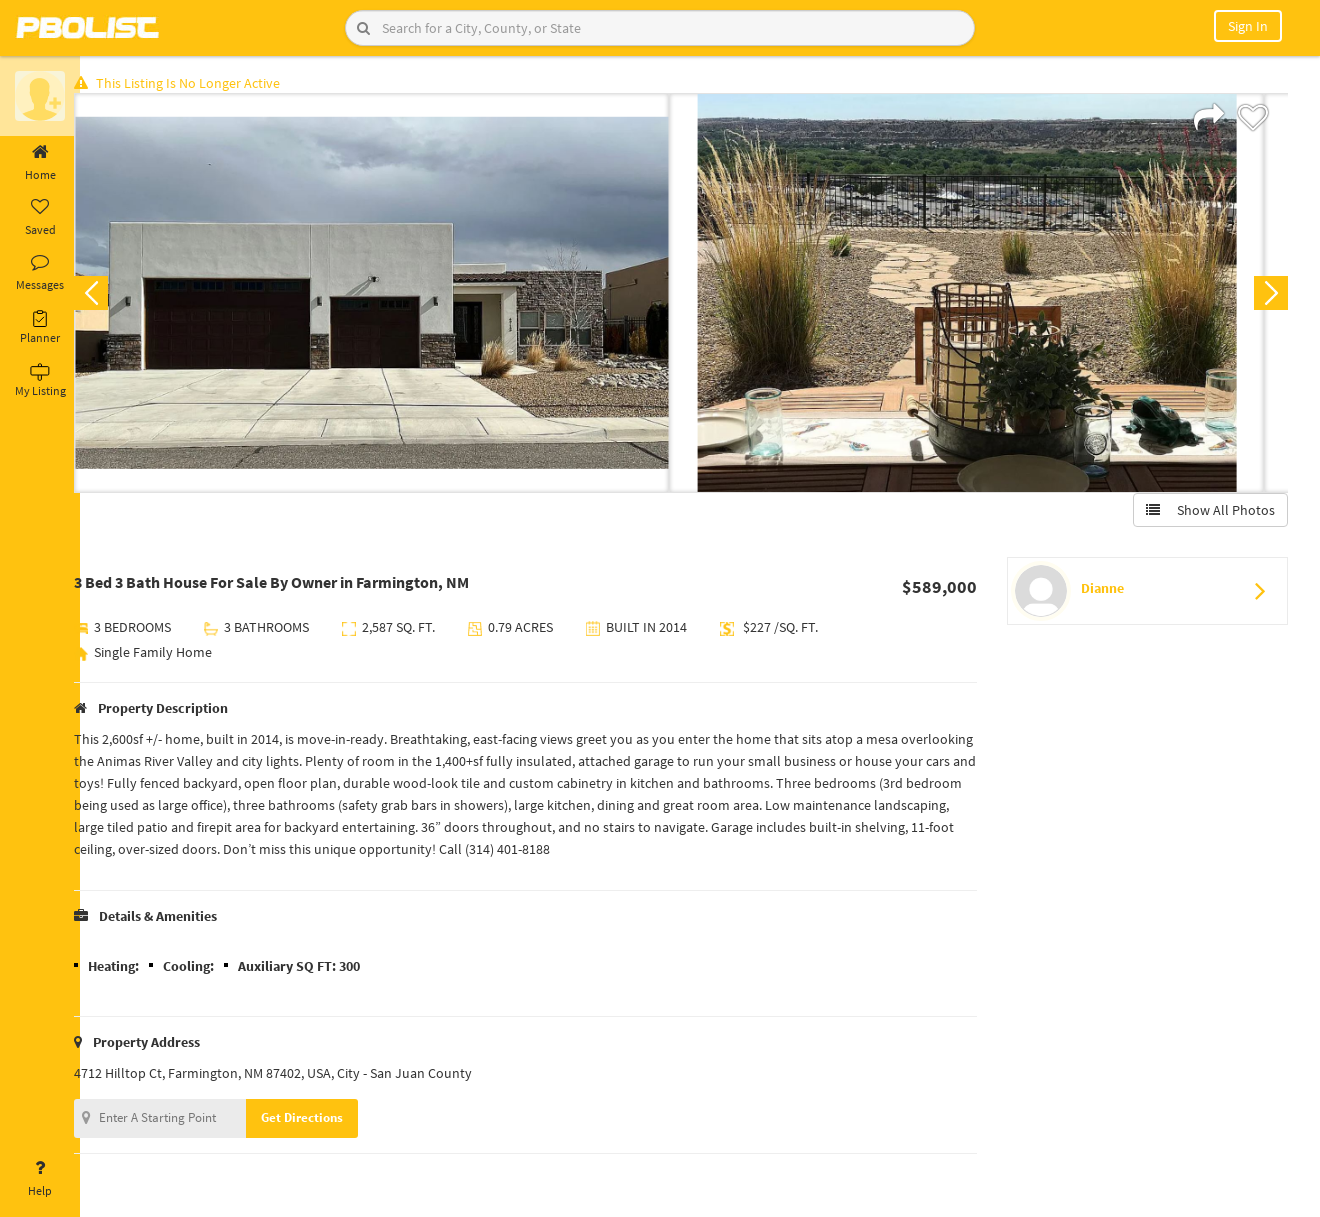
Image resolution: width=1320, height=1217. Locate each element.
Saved (40, 218)
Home (40, 163)
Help (40, 1179)
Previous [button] (112, 296)
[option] (392, 296)
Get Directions (323, 1120)
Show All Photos (1207, 513)
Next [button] (1268, 296)
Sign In (1248, 26)
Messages (40, 273)
